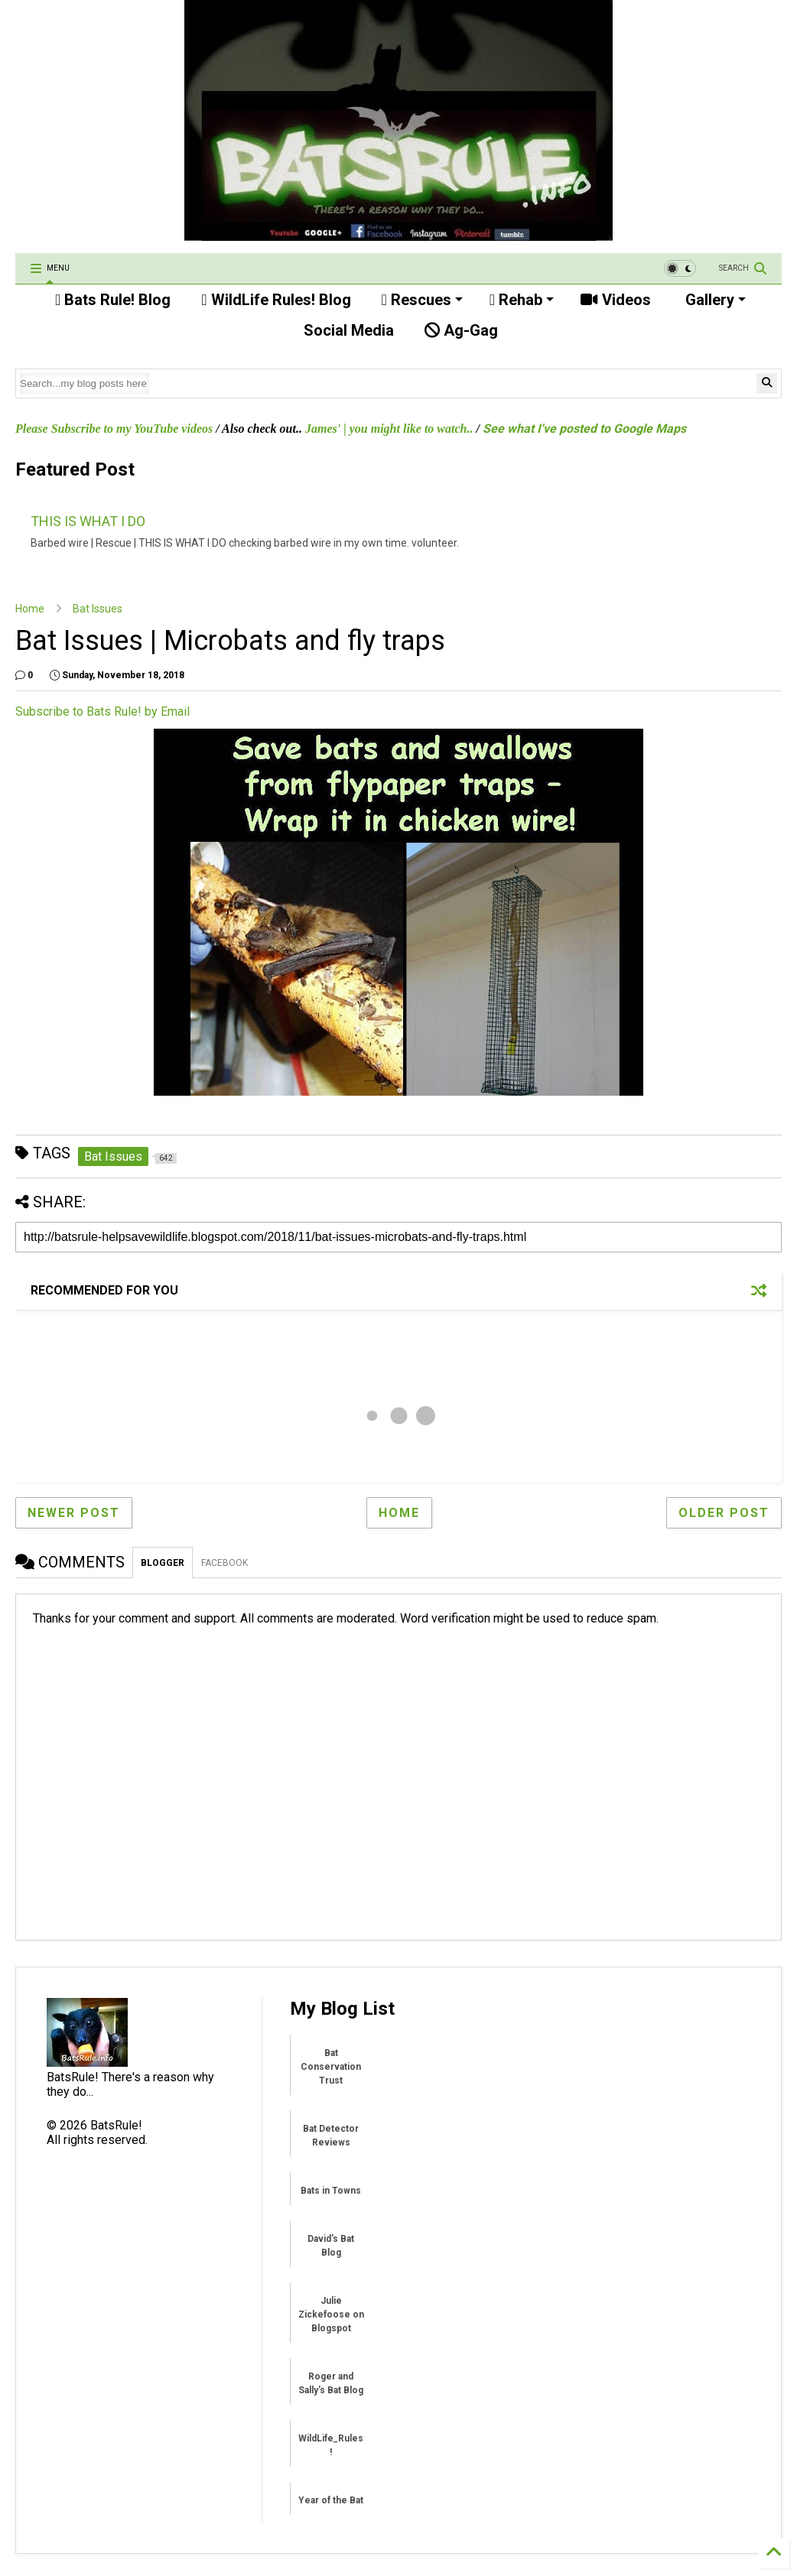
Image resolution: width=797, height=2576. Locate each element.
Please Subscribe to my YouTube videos (114, 428)
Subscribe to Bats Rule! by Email (102, 711)
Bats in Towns (331, 2190)
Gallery (714, 300)
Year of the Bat (330, 2500)
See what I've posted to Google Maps (584, 428)
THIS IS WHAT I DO (88, 521)
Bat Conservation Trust (331, 2067)
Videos (616, 300)
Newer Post (74, 1513)
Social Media (347, 330)
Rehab (522, 300)
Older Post (723, 1513)
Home (29, 609)
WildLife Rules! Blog (275, 300)
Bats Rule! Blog (113, 300)
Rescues (422, 300)
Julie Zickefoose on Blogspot (331, 2314)
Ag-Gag (461, 330)
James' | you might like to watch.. (389, 428)
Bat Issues (97, 609)
